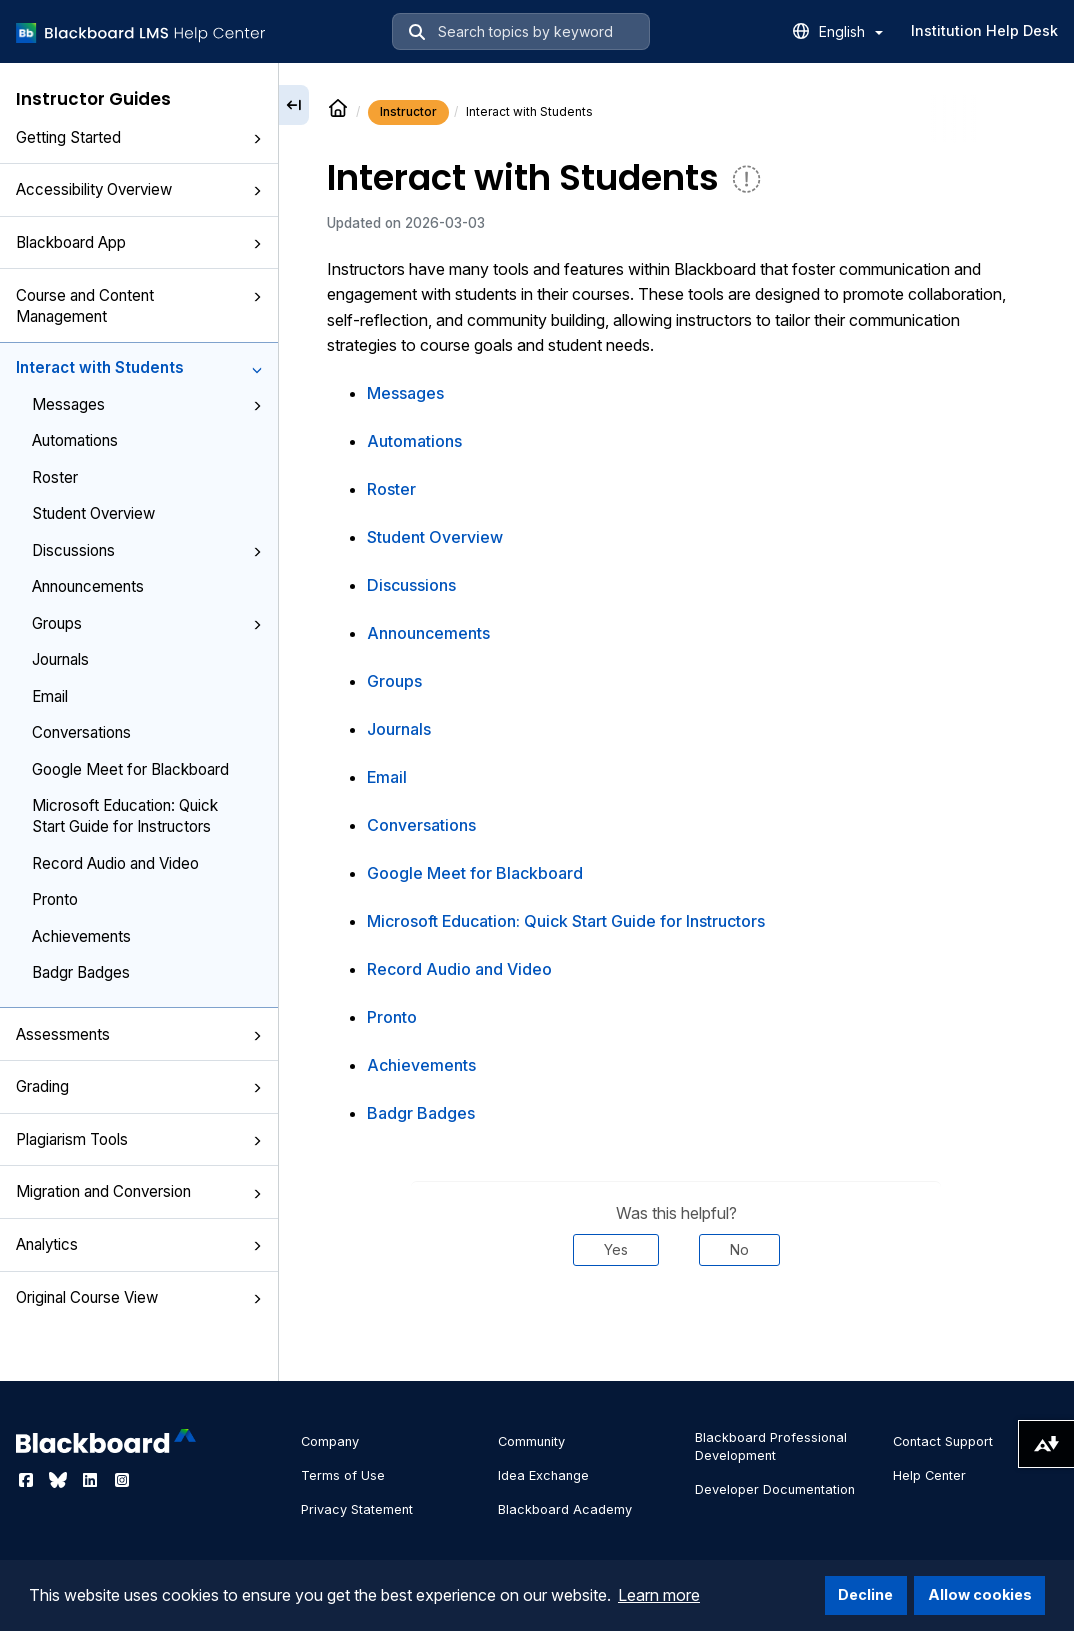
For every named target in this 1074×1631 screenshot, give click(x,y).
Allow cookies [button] (980, 1594)
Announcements (88, 586)
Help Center (929, 1475)
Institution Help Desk (984, 30)
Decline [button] (865, 1594)
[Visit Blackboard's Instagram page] (122, 1480)
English (851, 31)
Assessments (139, 1034)
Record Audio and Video (115, 863)
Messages (147, 404)
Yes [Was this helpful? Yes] (616, 1249)
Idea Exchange (543, 1475)
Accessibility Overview (139, 189)
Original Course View (139, 1297)
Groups (147, 623)
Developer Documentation (775, 1489)
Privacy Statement (357, 1509)
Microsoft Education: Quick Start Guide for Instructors (125, 816)
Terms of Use (343, 1475)
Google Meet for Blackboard (130, 769)
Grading (139, 1086)
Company (330, 1441)
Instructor (408, 111)
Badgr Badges (81, 972)
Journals (60, 659)
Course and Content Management (139, 306)
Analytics (139, 1244)
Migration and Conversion (139, 1191)
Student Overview (93, 513)
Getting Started (139, 137)
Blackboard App (139, 242)
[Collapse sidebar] (294, 105)
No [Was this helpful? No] (739, 1249)
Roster (55, 477)
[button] (257, 139)
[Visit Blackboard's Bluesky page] (60, 1480)
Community (531, 1441)
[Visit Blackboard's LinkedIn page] (92, 1480)
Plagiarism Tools (139, 1139)
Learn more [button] (659, 1595)
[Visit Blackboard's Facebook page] (28, 1480)
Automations (75, 440)
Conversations (81, 732)
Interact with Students (139, 367)
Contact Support (943, 1441)
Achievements (81, 936)
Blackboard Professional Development (771, 1446)
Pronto (55, 899)
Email (50, 696)
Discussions (147, 550)
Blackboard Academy (565, 1509)
